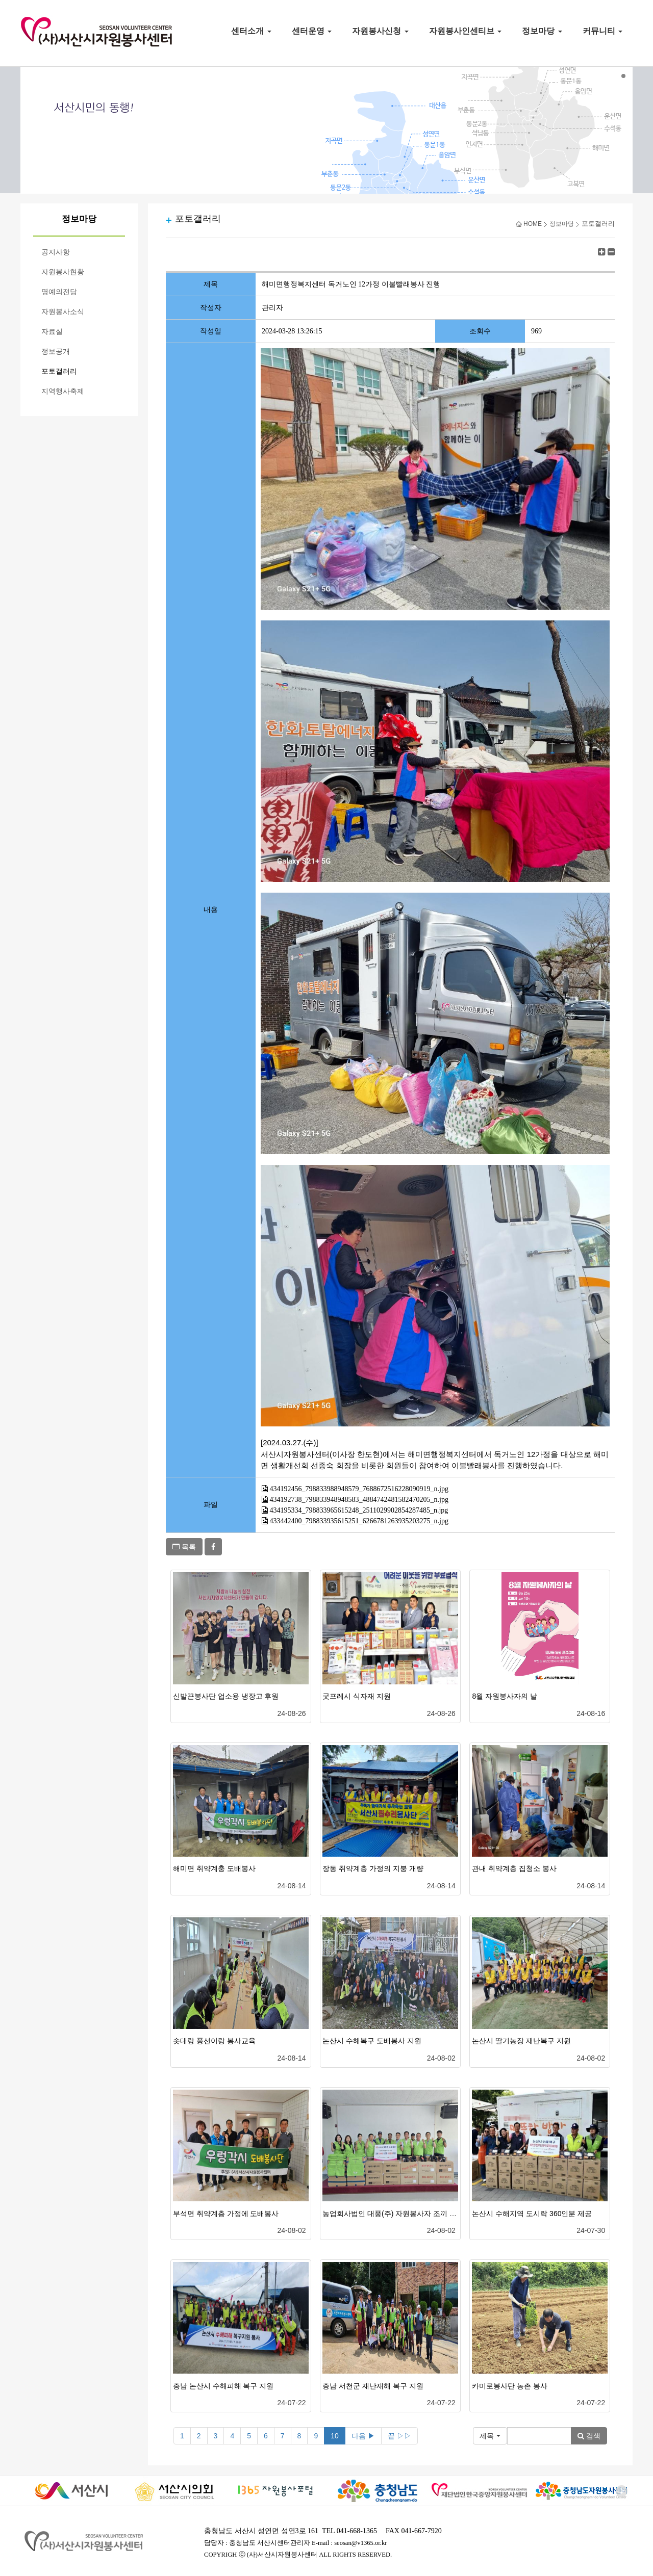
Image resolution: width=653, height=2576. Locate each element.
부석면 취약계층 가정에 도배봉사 (226, 2213)
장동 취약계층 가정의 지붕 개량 (372, 1868)
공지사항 (55, 252)
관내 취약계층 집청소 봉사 (514, 1868)
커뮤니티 (602, 30)
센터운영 (312, 30)
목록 (184, 1547)
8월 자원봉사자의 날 (504, 1696)
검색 (588, 2436)
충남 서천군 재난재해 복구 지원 (372, 2386)
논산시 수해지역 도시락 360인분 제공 (532, 2213)
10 (335, 2436)
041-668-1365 (357, 2531)
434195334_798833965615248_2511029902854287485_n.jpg (359, 1510)
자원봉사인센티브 (465, 30)
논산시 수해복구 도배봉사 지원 (371, 2041)
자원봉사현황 (62, 272)
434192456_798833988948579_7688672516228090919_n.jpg (359, 1489)
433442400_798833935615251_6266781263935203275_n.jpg (359, 1521)
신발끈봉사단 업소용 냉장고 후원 (226, 1696)
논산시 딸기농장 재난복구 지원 (521, 2041)
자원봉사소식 (62, 312)
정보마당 (542, 30)
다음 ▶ (363, 2436)
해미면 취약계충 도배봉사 (214, 1868)
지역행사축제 (62, 391)
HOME (529, 223)
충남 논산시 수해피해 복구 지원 (223, 2386)
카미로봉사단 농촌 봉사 (509, 2386)
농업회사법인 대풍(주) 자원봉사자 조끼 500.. (393, 2213)
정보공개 (55, 351)
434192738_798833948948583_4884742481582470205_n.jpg (359, 1499)
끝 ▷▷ (399, 2436)
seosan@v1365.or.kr (360, 2542)
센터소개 (251, 30)
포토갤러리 (59, 371)
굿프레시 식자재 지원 (356, 1696)
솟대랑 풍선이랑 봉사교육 (214, 2041)
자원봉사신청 (380, 30)
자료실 (52, 331)
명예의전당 (59, 292)
